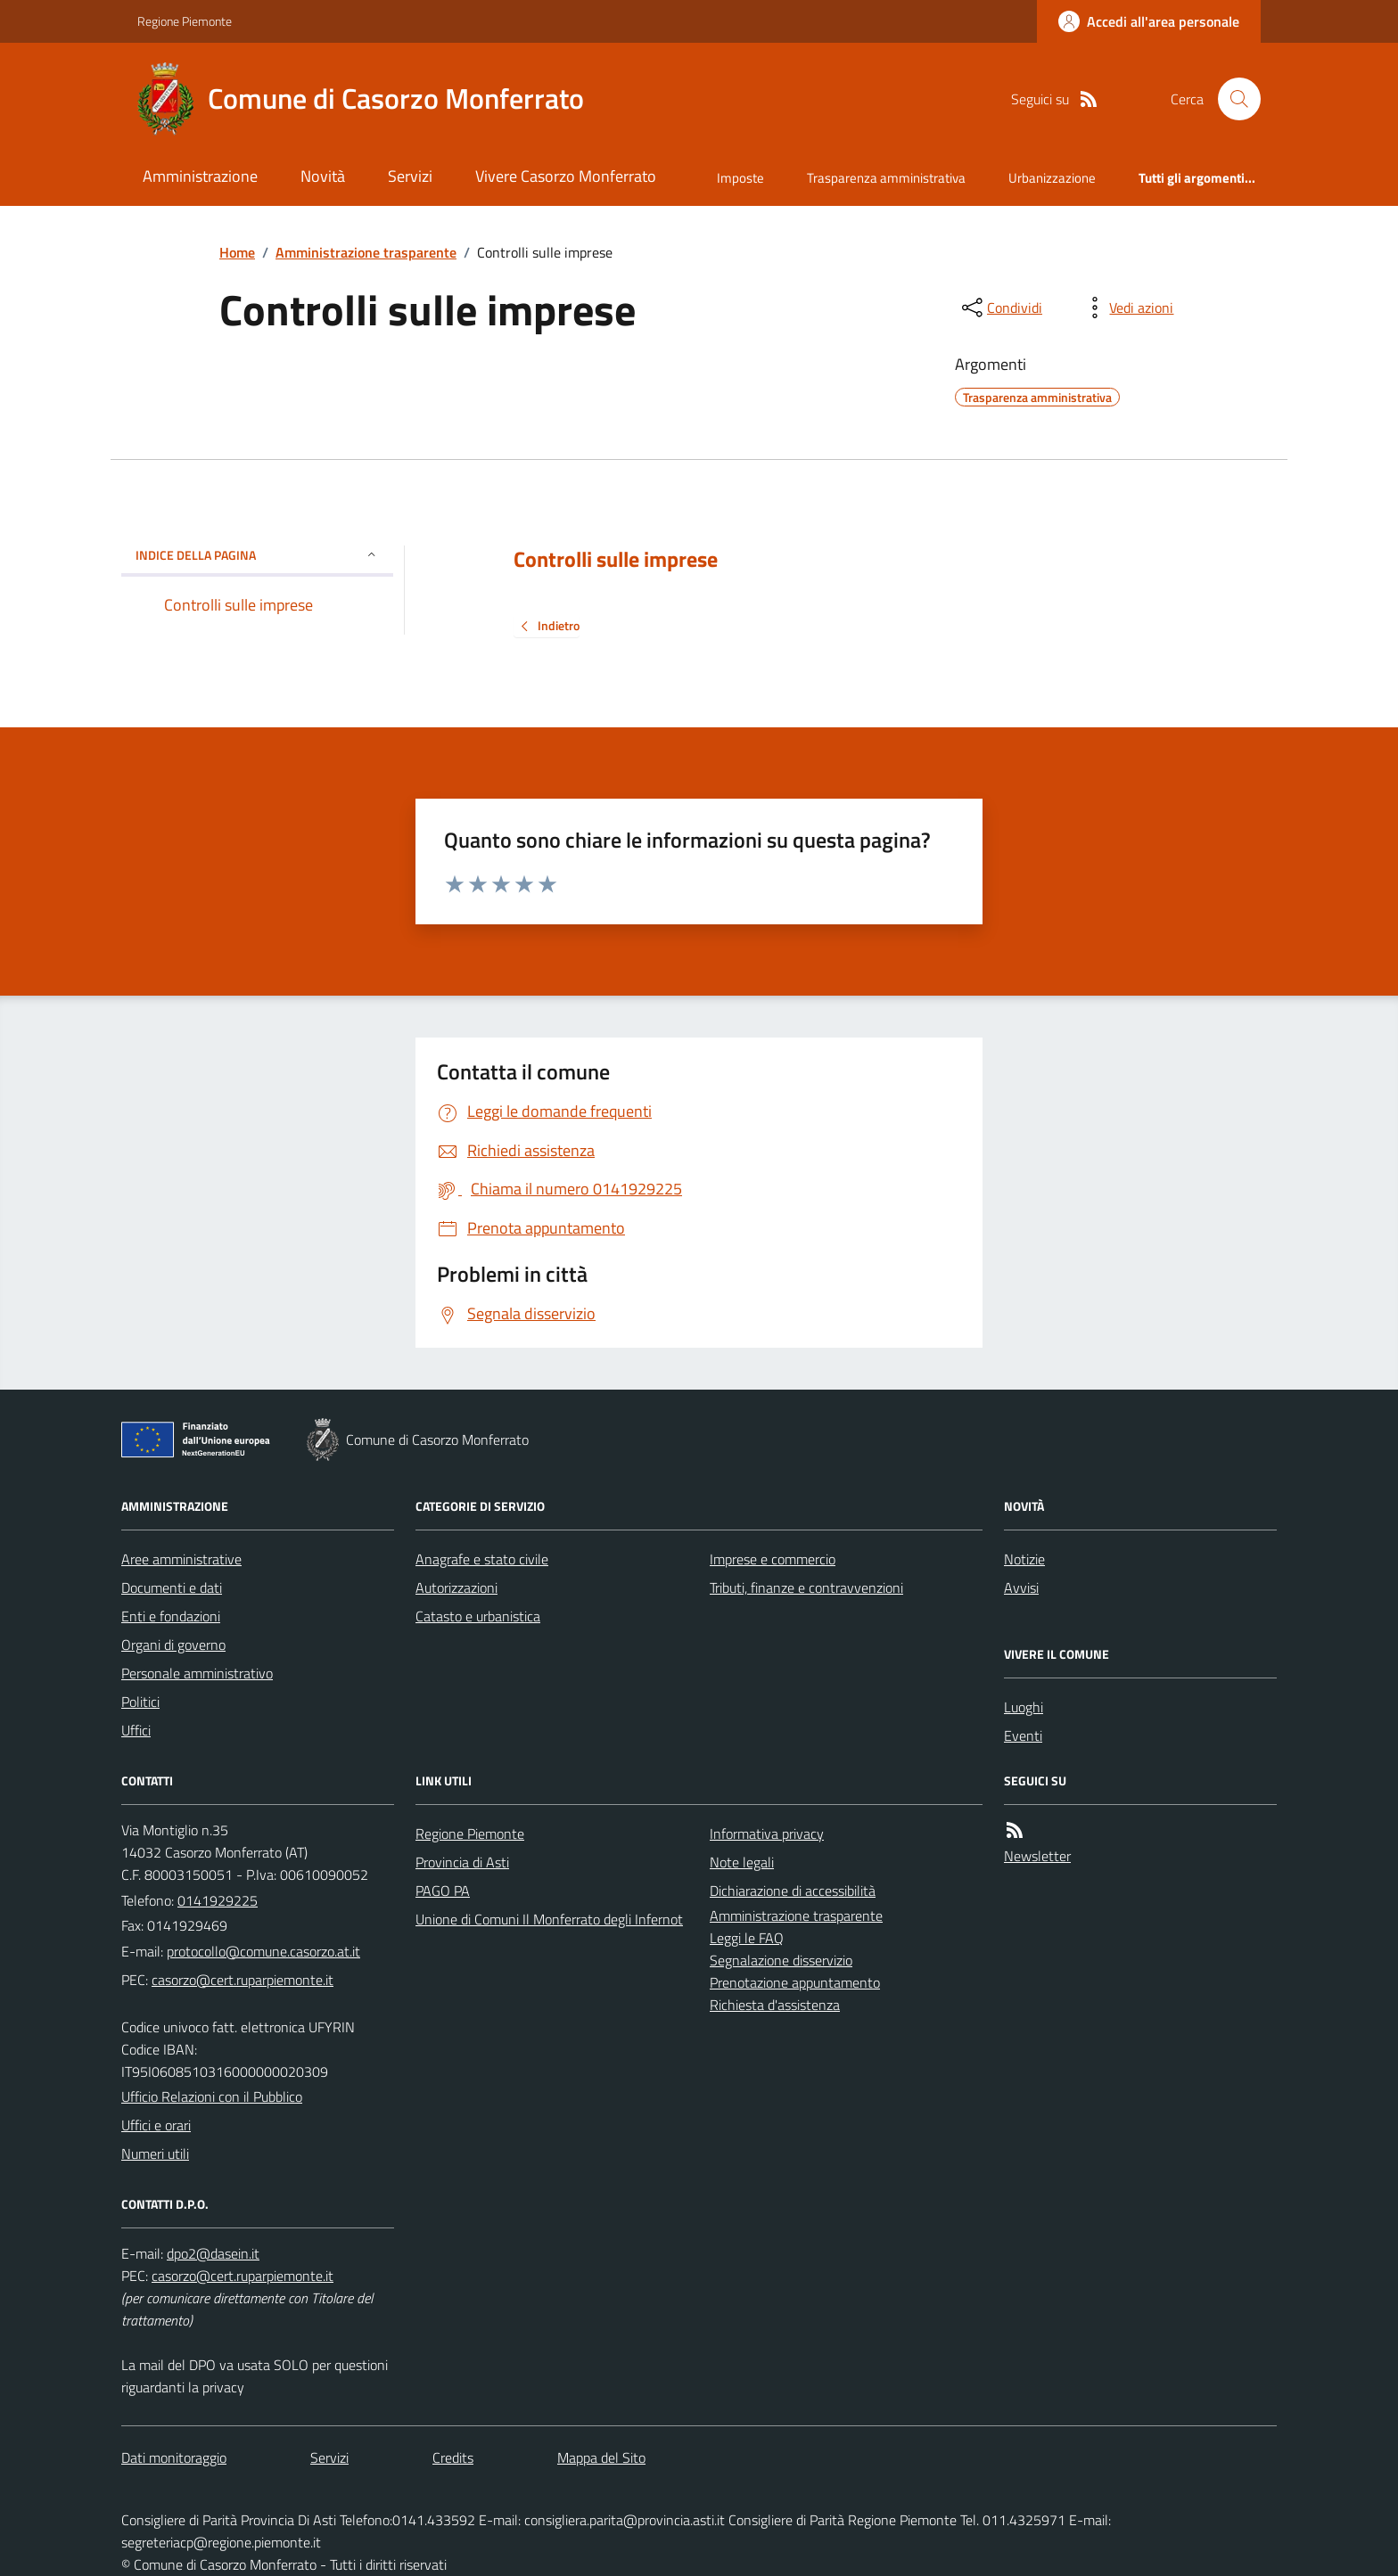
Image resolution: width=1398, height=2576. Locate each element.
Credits (452, 2457)
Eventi (1023, 1735)
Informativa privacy (767, 1833)
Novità (322, 176)
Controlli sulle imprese (616, 559)
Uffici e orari (156, 2125)
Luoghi (1023, 1707)
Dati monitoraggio (173, 2457)
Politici (140, 1701)
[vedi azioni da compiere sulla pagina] (1127, 307)
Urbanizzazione (1052, 178)
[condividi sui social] (1000, 307)
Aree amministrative (181, 1559)
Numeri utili (155, 2153)
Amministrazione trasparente (365, 252)
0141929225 (217, 1900)
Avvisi (1021, 1587)
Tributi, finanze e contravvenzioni (806, 1587)
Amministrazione (200, 176)
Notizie (1024, 1559)
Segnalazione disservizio (781, 1960)
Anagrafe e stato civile (481, 1559)
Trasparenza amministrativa (886, 178)
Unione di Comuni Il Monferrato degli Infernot (549, 1919)
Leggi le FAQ (747, 1937)
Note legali (742, 1862)
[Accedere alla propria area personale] (1149, 21)
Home (237, 252)
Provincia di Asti (462, 1862)
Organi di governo (173, 1644)
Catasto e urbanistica (477, 1616)
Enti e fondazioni (170, 1616)
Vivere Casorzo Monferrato (565, 176)
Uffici (136, 1730)
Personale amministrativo (197, 1673)
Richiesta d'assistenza (775, 2004)
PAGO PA (442, 1890)
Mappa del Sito (601, 2457)
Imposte (740, 178)
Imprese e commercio (772, 1559)
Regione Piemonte (184, 21)
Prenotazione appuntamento (795, 1982)
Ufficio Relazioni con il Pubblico (211, 2096)
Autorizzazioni (456, 1587)
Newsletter (1037, 1855)
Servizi (410, 176)
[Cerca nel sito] (1232, 99)
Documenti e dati (171, 1587)
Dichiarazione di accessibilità (793, 1890)
